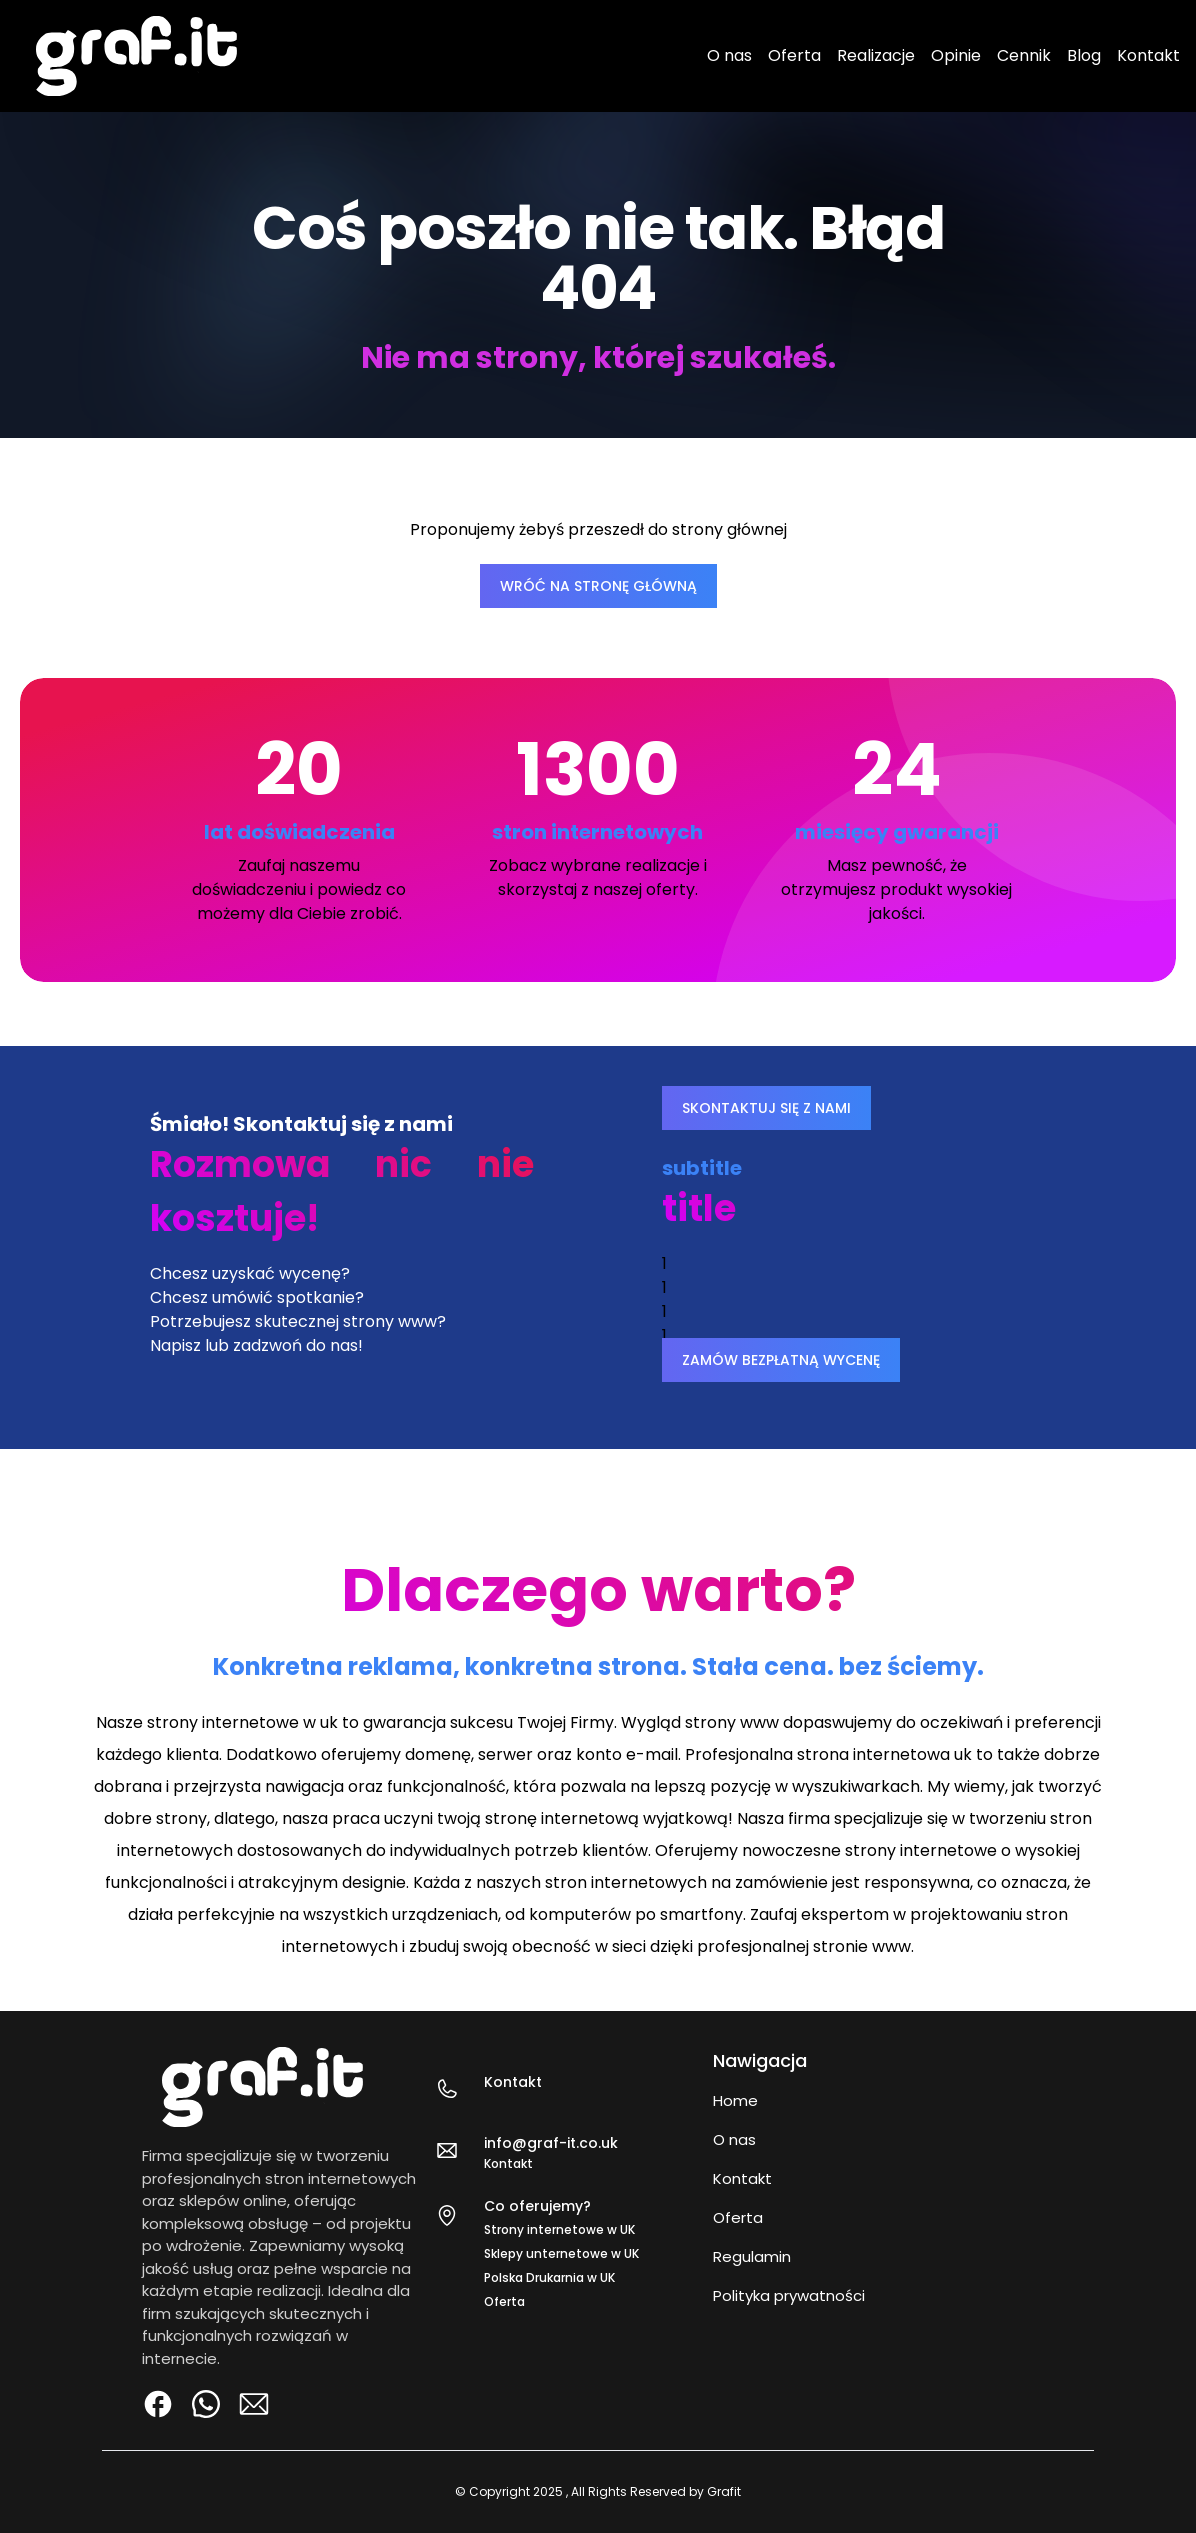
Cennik (1024, 55)
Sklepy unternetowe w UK (561, 2253)
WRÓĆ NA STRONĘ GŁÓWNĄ (598, 586)
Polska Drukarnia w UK (549, 2277)
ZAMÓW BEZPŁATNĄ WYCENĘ (781, 1360)
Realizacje (876, 55)
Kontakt (1148, 55)
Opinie (956, 55)
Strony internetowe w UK (559, 2229)
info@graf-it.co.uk (551, 2143)
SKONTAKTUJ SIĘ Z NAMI (766, 1108)
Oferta (794, 55)
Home (735, 2100)
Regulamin (752, 2256)
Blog (1084, 55)
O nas (729, 55)
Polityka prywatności (789, 2295)
